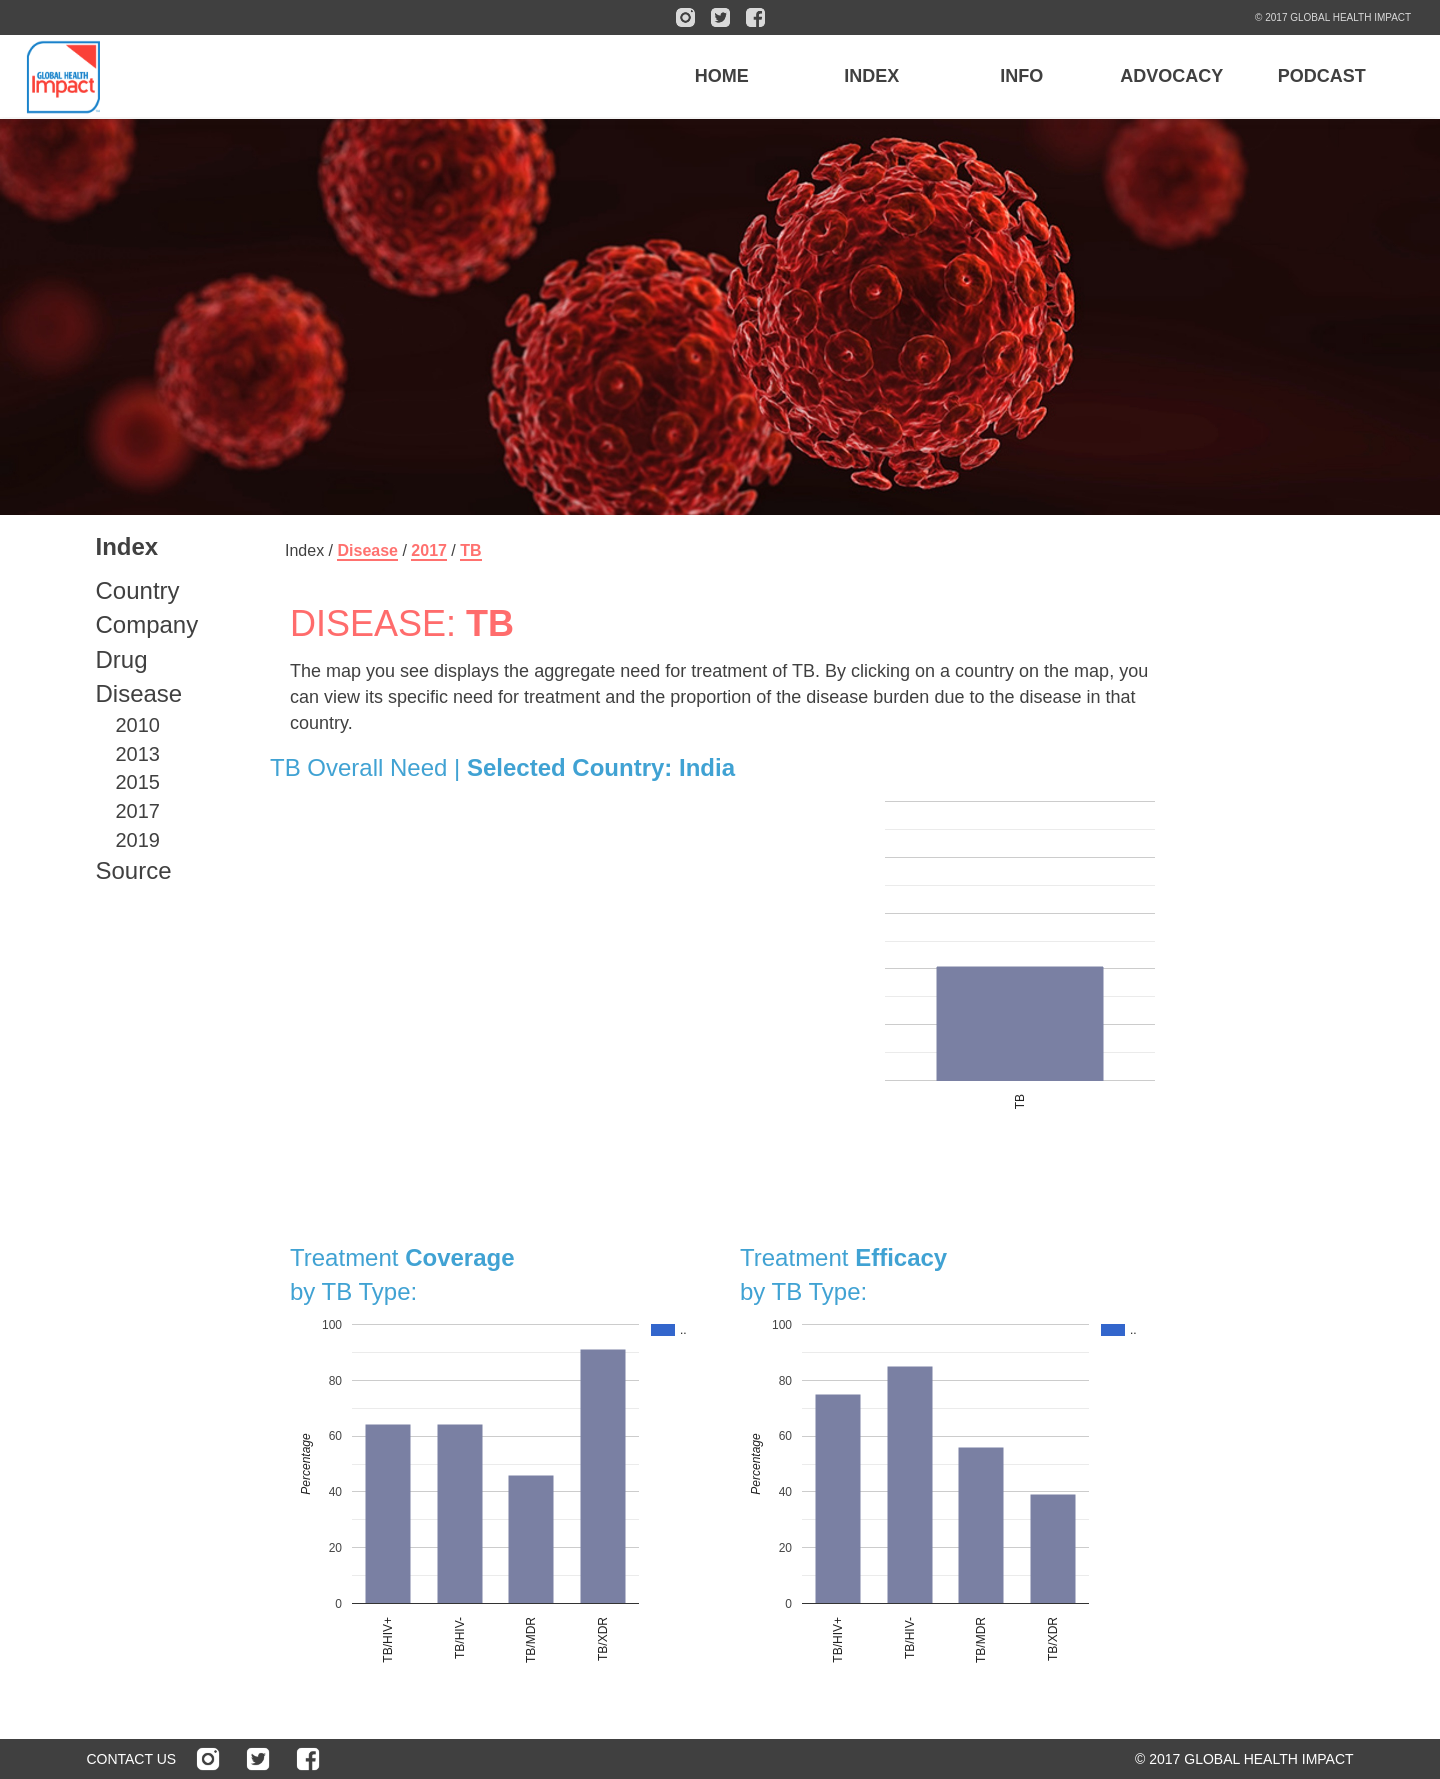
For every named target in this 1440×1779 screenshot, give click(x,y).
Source (134, 870)
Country (138, 590)
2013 (138, 754)
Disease (139, 693)
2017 (138, 811)
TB (470, 550)
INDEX (871, 76)
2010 (138, 725)
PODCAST (1322, 76)
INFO (1021, 76)
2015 (138, 782)
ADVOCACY (1171, 76)
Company (147, 624)
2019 (138, 840)
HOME (722, 76)
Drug (122, 659)
